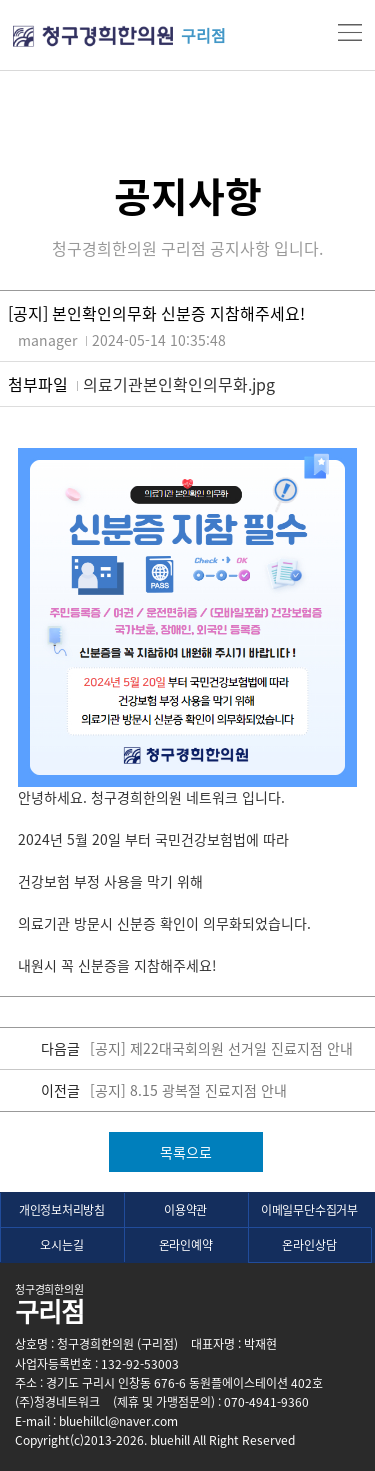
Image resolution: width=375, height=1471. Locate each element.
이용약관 (185, 1210)
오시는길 (61, 1245)
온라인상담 (309, 1245)
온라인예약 (186, 1245)
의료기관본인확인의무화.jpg (179, 384)
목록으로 (186, 1152)
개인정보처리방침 (62, 1210)
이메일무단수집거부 (309, 1210)
